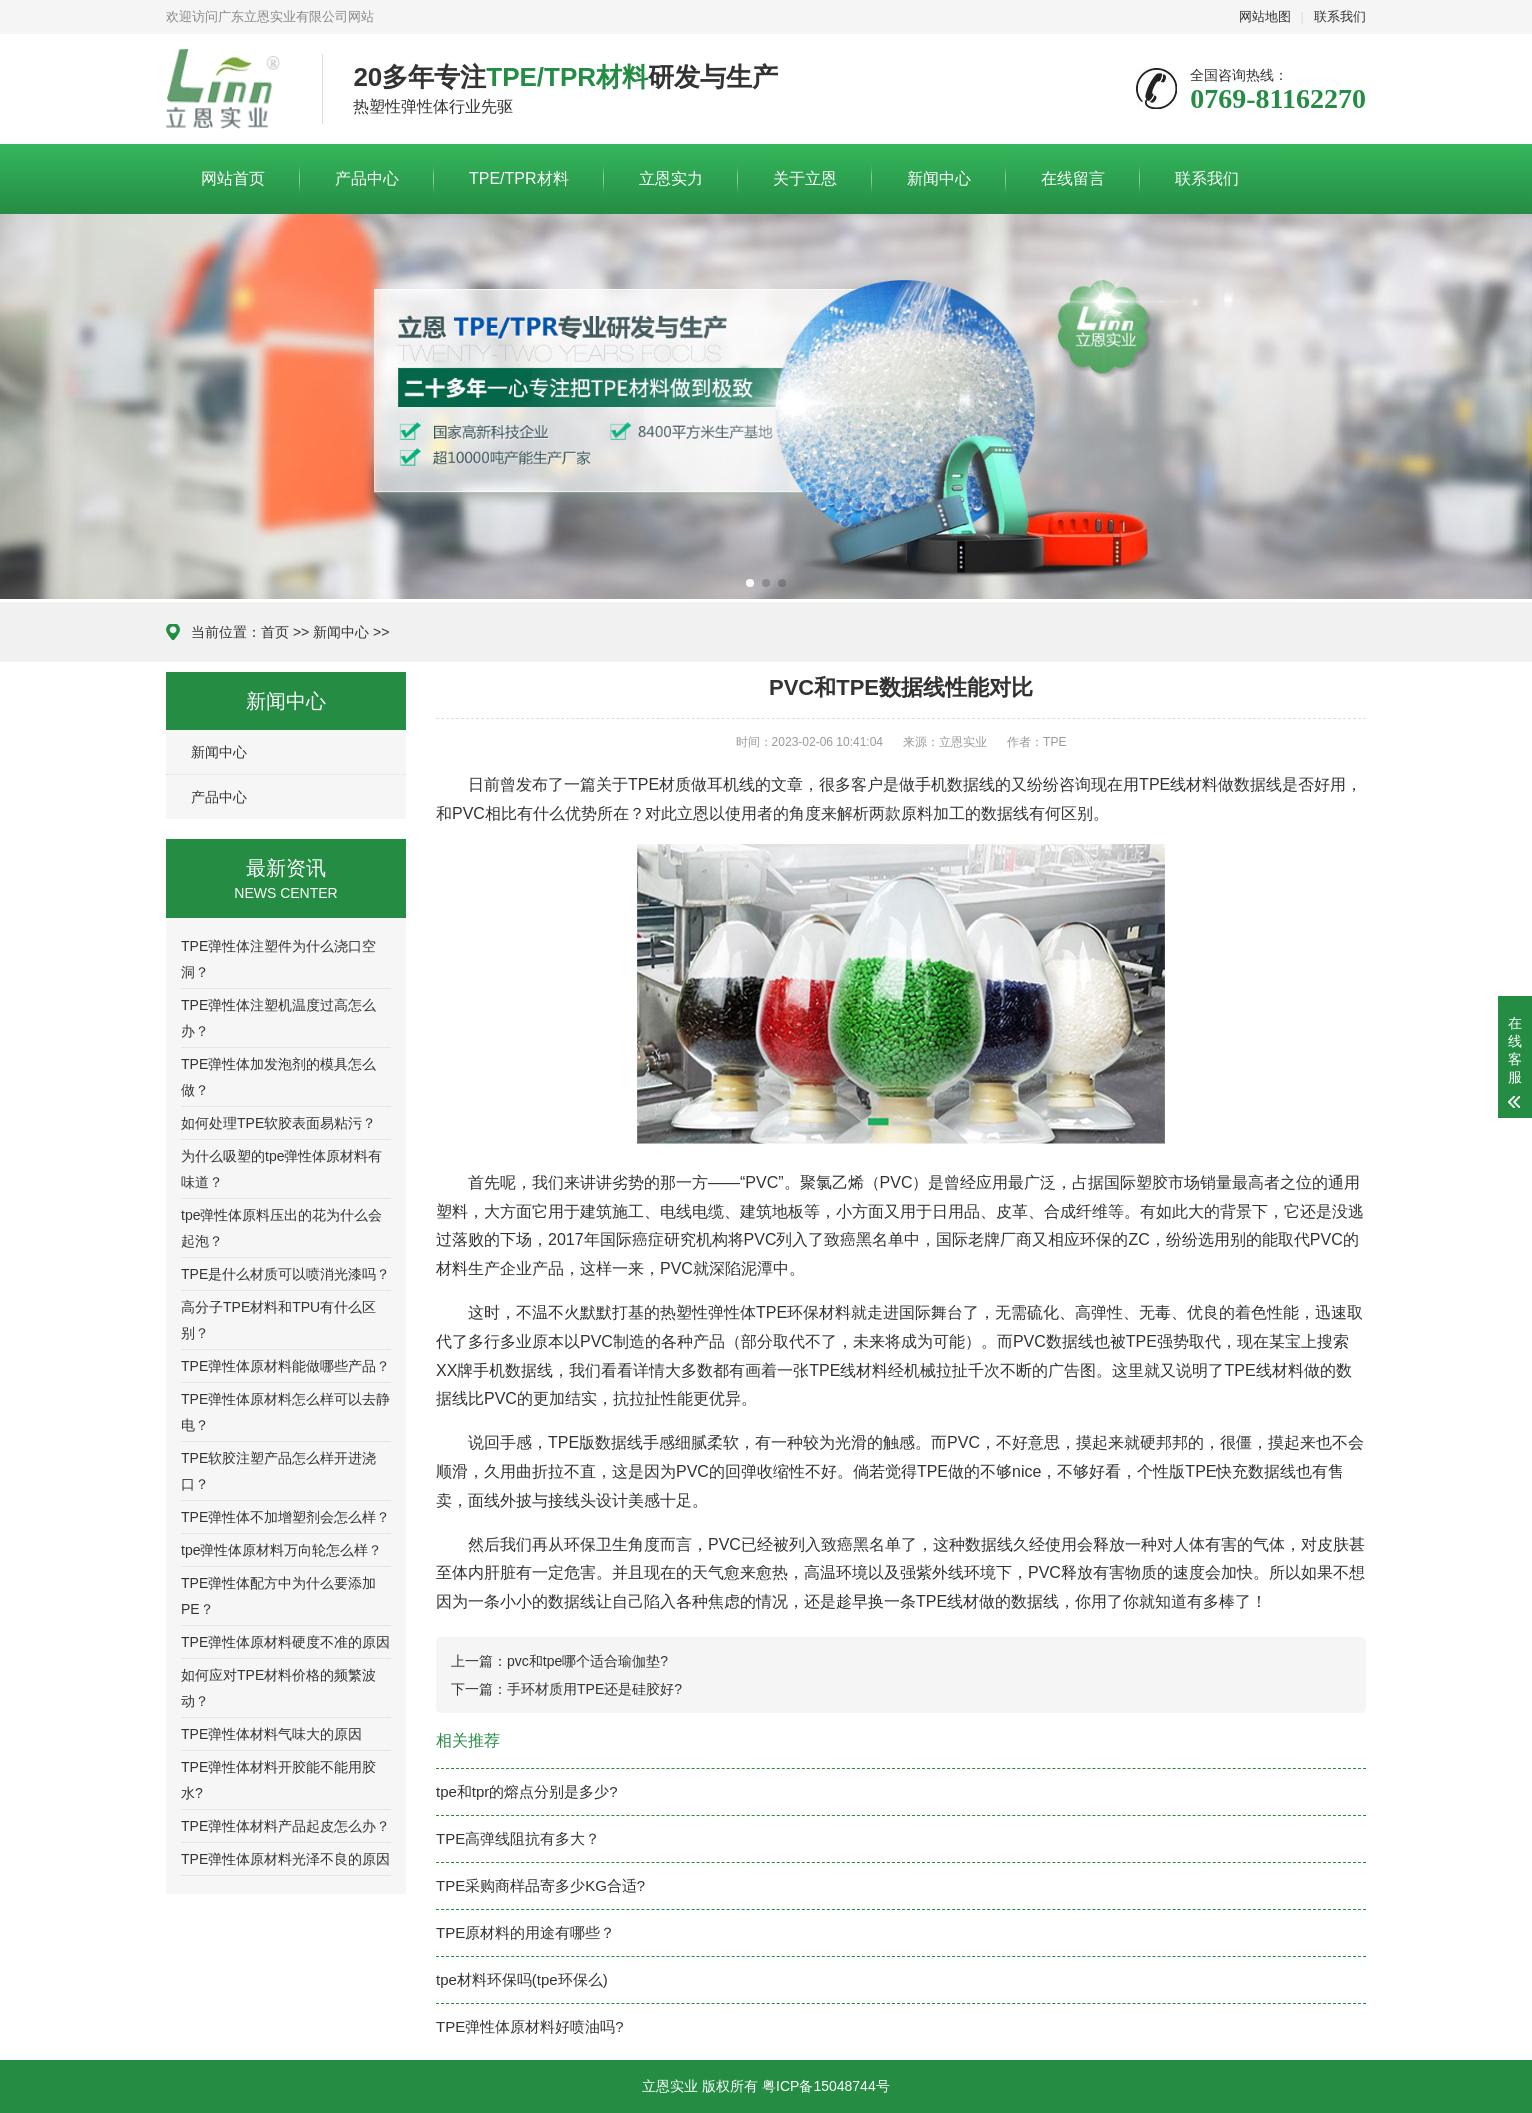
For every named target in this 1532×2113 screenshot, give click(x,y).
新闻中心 (939, 178)
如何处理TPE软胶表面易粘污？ (278, 1123)
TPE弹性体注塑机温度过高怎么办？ (278, 1018)
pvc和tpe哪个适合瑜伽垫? (587, 1661)
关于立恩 (805, 178)
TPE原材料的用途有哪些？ (525, 1932)
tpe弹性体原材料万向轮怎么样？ (281, 1550)
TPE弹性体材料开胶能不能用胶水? (278, 1780)
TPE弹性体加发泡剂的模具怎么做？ (278, 1077)
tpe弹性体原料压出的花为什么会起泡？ (281, 1228)
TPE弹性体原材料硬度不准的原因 (285, 1642)
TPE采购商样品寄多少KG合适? (540, 1885)
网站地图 (1265, 16)
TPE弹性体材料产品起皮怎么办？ (285, 1826)
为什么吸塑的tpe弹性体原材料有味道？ (281, 1169)
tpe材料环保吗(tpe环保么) (522, 1979)
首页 (275, 632)
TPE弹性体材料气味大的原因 (271, 1734)
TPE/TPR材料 (519, 178)
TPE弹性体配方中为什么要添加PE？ (278, 1596)
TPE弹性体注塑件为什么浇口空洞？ (278, 959)
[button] (750, 583)
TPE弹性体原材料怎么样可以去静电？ (285, 1412)
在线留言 (1073, 178)
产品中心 (367, 178)
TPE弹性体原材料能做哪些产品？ (285, 1366)
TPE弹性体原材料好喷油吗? (530, 2026)
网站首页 (233, 178)
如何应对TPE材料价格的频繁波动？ (278, 1688)
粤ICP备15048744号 (826, 2086)
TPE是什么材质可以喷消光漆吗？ (285, 1274)
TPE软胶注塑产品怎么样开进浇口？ (278, 1471)
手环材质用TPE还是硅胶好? (594, 1689)
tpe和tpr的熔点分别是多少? (527, 1791)
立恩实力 (671, 178)
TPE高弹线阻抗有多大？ (518, 1838)
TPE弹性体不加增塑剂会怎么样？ (285, 1517)
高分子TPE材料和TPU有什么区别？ (278, 1320)
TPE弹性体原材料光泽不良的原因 (285, 1859)
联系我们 (1340, 16)
